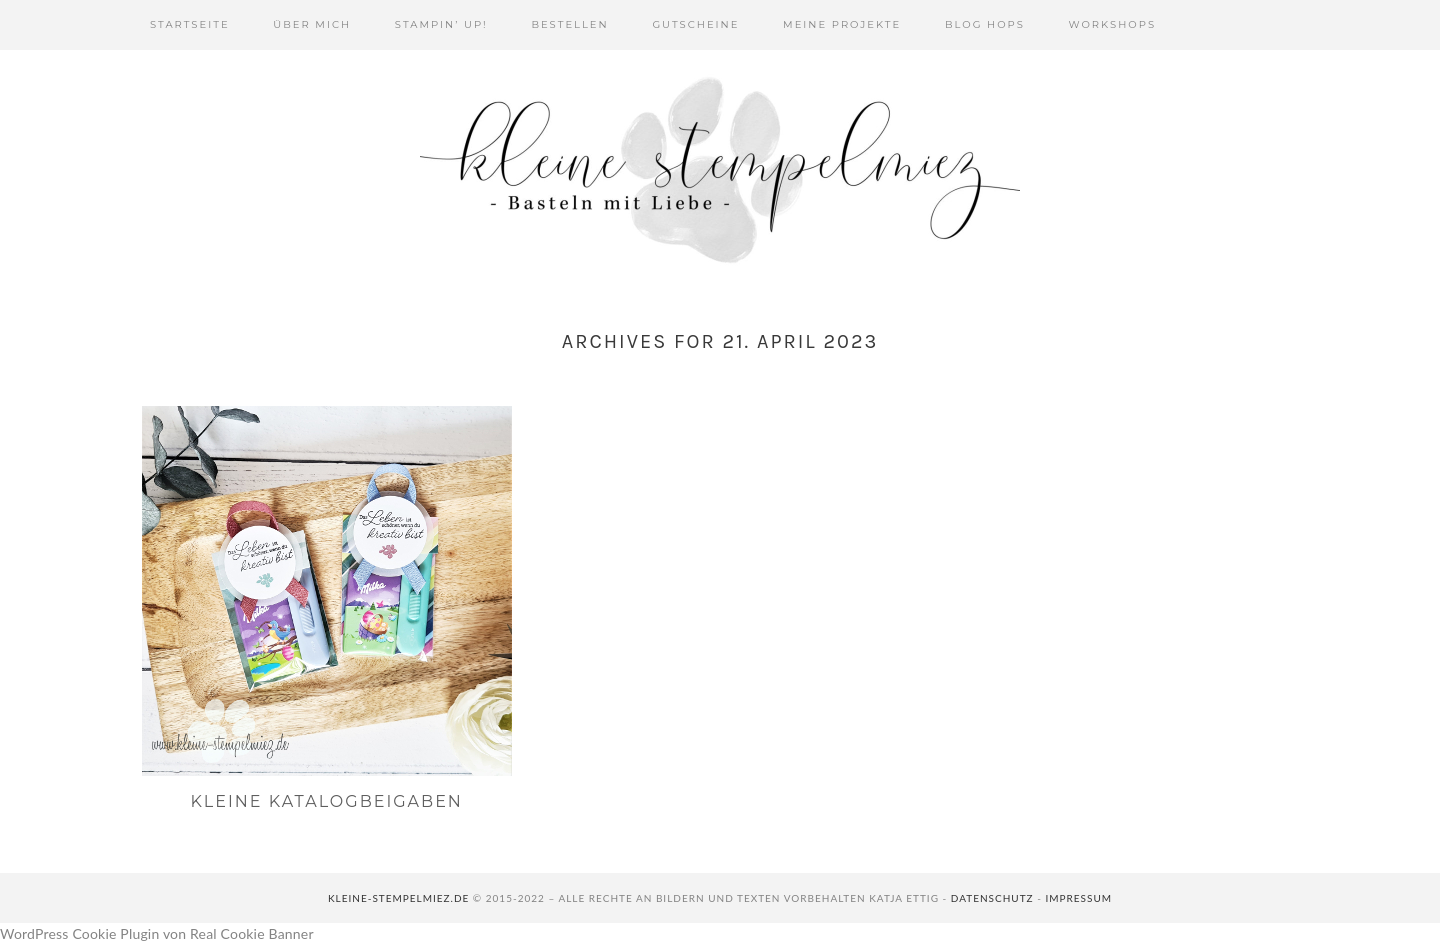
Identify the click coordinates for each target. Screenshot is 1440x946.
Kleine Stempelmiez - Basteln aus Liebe (720, 170)
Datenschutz (992, 898)
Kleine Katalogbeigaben (326, 801)
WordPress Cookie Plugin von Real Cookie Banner (157, 933)
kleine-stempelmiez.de (398, 898)
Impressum (1078, 898)
